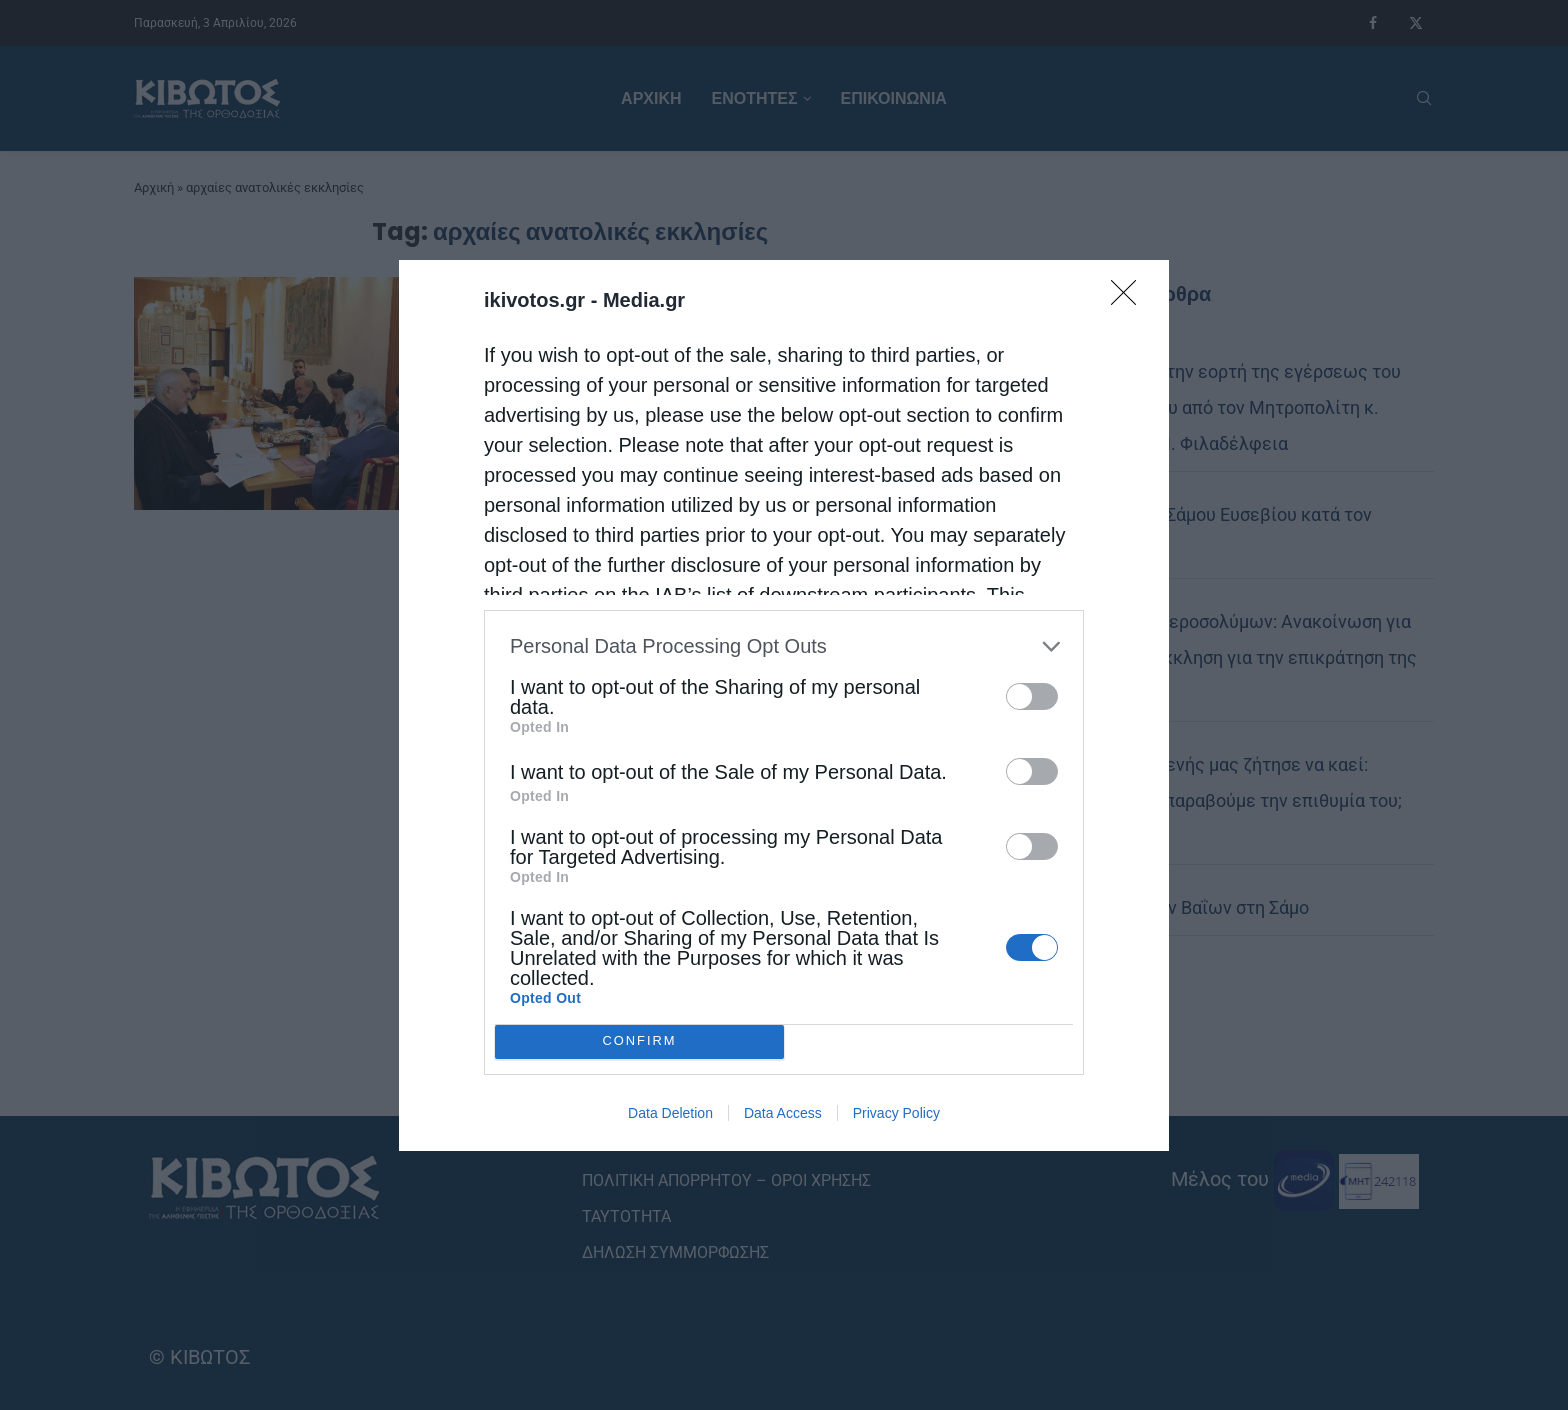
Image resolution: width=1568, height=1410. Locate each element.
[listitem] (784, 646)
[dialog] (784, 705)
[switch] (1032, 696)
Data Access (783, 1113)
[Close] (1130, 299)
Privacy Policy (896, 1113)
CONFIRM (639, 1041)
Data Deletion (670, 1113)
